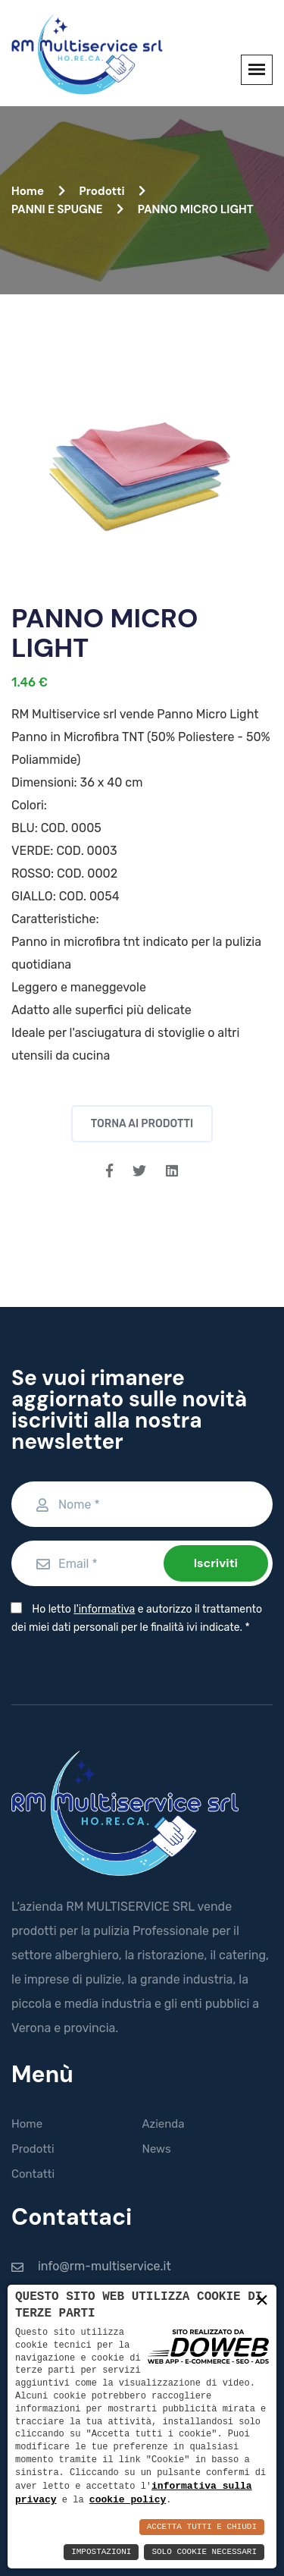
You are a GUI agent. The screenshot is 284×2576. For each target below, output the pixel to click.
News (156, 2149)
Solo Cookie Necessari (204, 2552)
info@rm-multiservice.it (104, 2266)
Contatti (33, 2174)
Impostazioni (101, 2552)
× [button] (262, 2300)
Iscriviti (216, 1563)
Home (38, 191)
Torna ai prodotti (142, 1123)
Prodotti (112, 191)
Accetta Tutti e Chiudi (202, 2527)
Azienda (163, 2124)
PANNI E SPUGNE (67, 209)
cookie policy (127, 2499)
